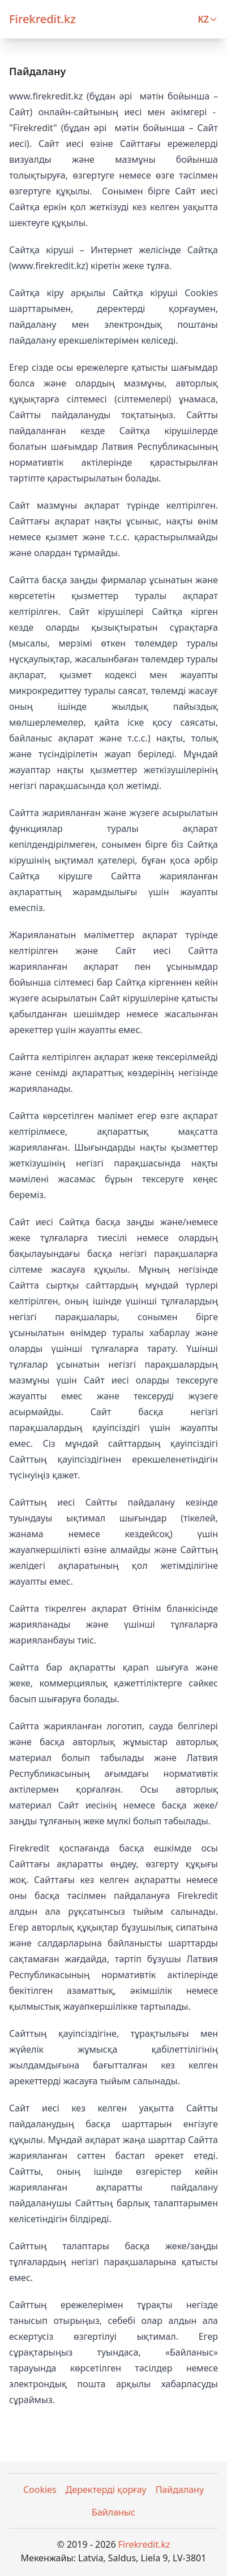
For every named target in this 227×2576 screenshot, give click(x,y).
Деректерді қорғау (106, 2489)
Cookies (40, 2489)
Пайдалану (180, 2489)
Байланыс (113, 2512)
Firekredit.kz (144, 2544)
